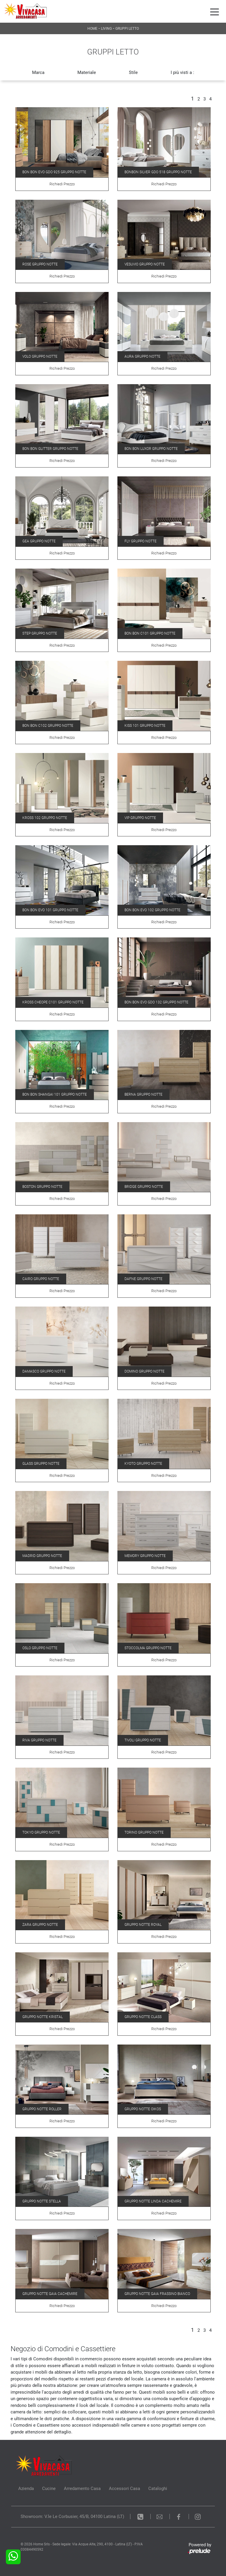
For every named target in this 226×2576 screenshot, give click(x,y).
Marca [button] (38, 72)
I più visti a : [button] (182, 72)
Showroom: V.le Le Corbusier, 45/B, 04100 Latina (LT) (72, 2516)
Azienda (26, 2488)
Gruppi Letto (127, 29)
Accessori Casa (124, 2488)
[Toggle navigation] (214, 11)
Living (106, 29)
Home (92, 29)
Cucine (49, 2488)
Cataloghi (157, 2488)
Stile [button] (133, 72)
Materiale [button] (86, 72)
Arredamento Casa (82, 2488)
